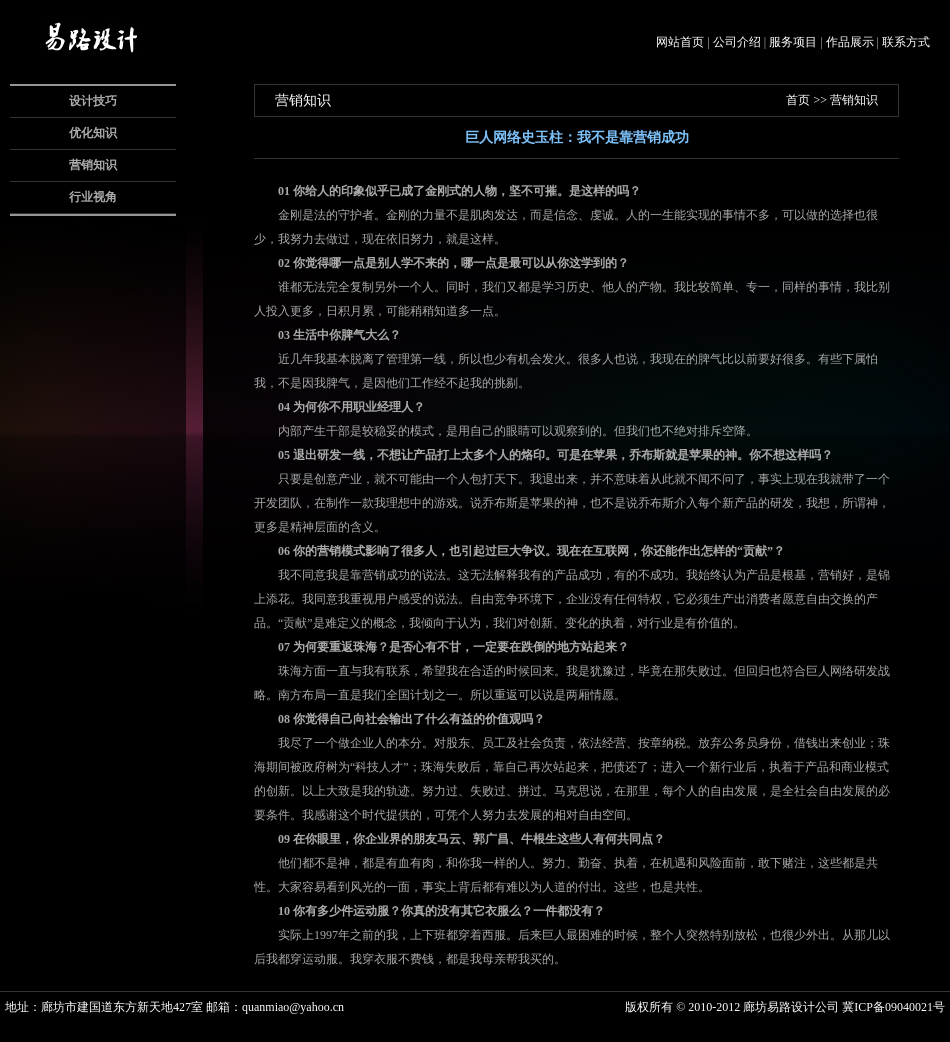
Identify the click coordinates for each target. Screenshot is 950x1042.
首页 (798, 100)
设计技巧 (93, 101)
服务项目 (793, 42)
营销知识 (93, 165)
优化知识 (93, 133)
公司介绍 (737, 42)
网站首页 (680, 42)
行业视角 (93, 197)
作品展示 (850, 42)
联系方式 (906, 42)
